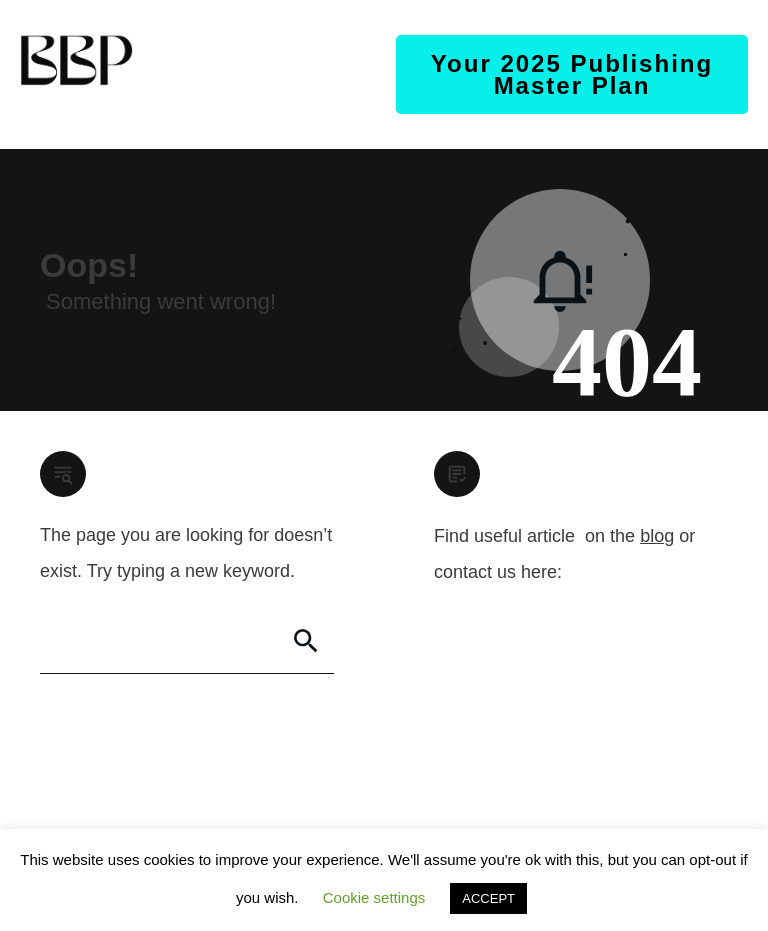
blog (657, 536)
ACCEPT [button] (488, 898)
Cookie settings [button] (374, 897)
